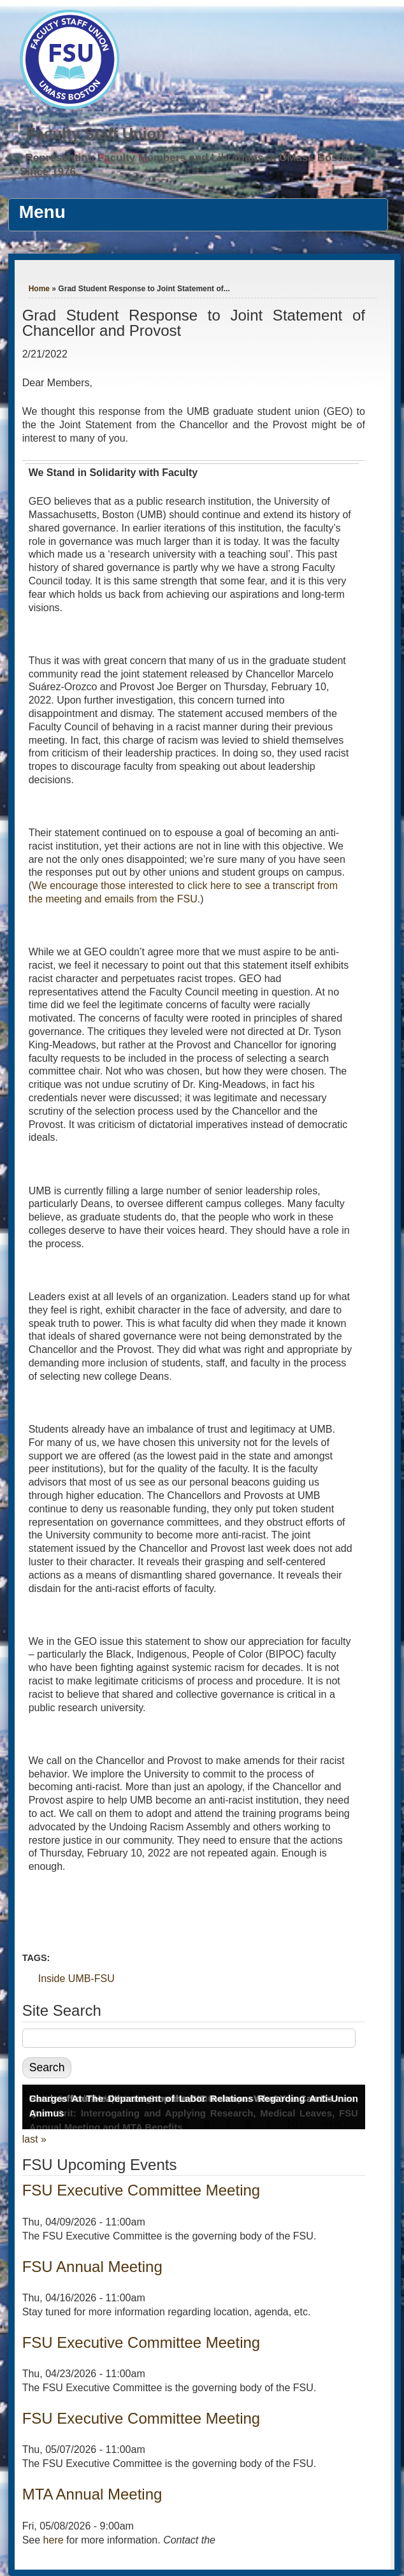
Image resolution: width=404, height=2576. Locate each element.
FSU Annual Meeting (92, 2266)
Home (39, 288)
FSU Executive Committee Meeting (141, 2190)
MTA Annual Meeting (92, 2494)
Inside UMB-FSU (76, 1978)
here (53, 2540)
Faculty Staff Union (96, 133)
